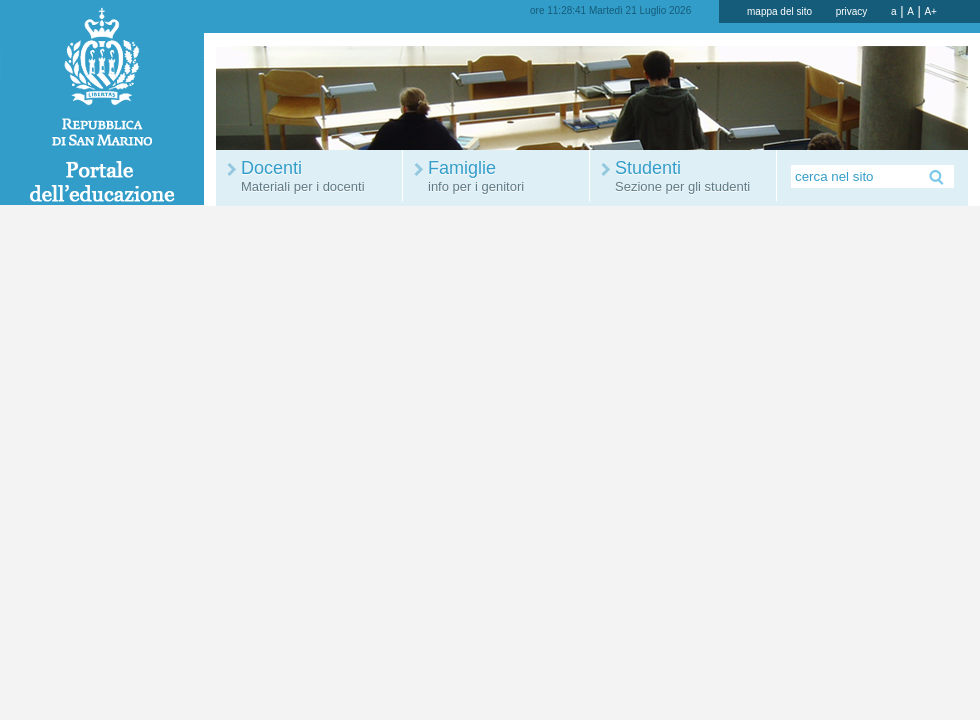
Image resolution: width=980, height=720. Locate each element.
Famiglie (506, 176)
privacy (852, 11)
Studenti (693, 176)
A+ (930, 11)
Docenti (319, 176)
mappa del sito (779, 11)
